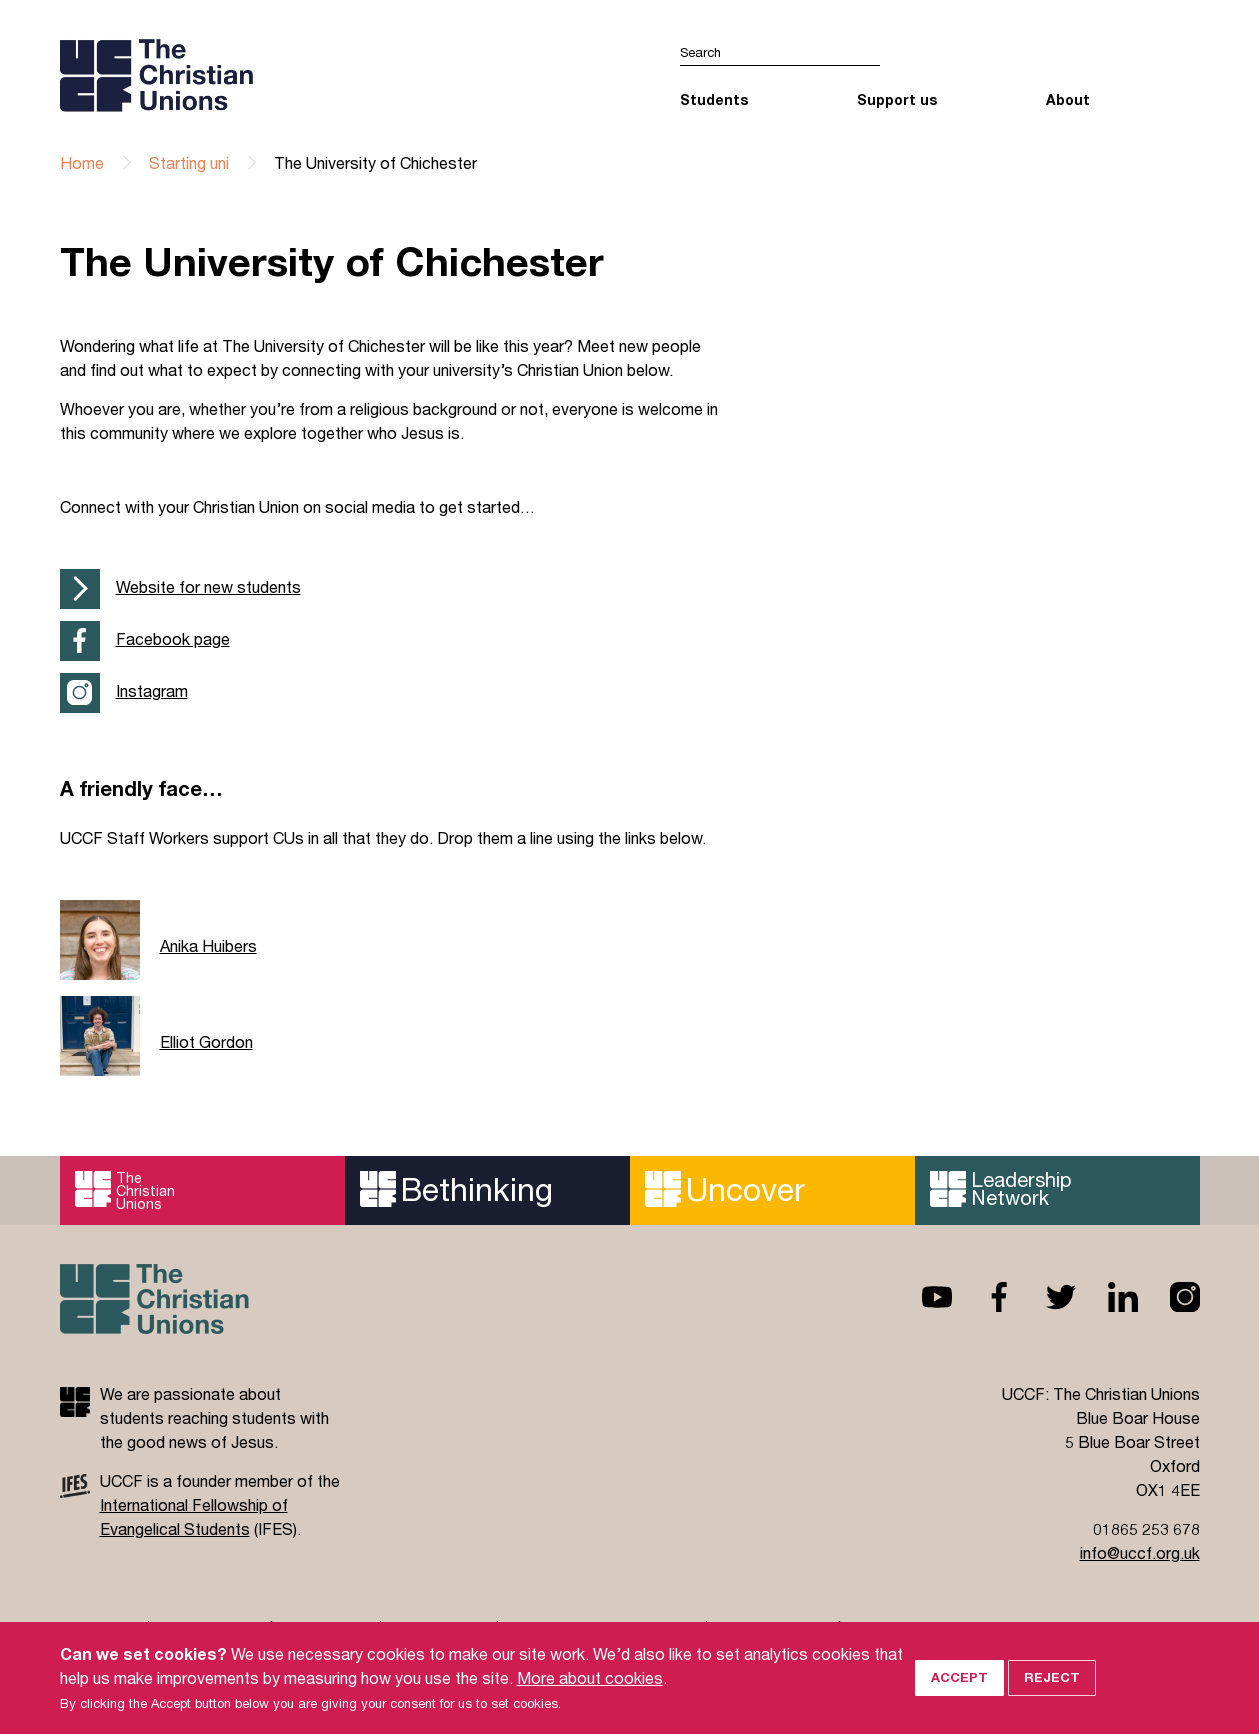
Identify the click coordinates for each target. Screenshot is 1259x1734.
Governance (325, 1628)
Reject (1052, 1698)
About (1068, 99)
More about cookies (590, 1697)
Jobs (868, 1628)
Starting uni (189, 162)
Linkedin (1107, 1297)
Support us (897, 99)
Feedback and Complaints (601, 1628)
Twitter (1045, 1297)
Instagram (152, 690)
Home (82, 162)
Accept (959, 1698)
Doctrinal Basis (772, 1628)
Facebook (983, 1297)
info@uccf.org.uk (1140, 1552)
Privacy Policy (209, 1628)
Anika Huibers (208, 945)
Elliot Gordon (206, 1041)
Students (714, 99)
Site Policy (98, 1628)
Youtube (921, 1297)
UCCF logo (233, 75)
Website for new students (208, 586)
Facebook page (173, 638)
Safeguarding (438, 1628)
